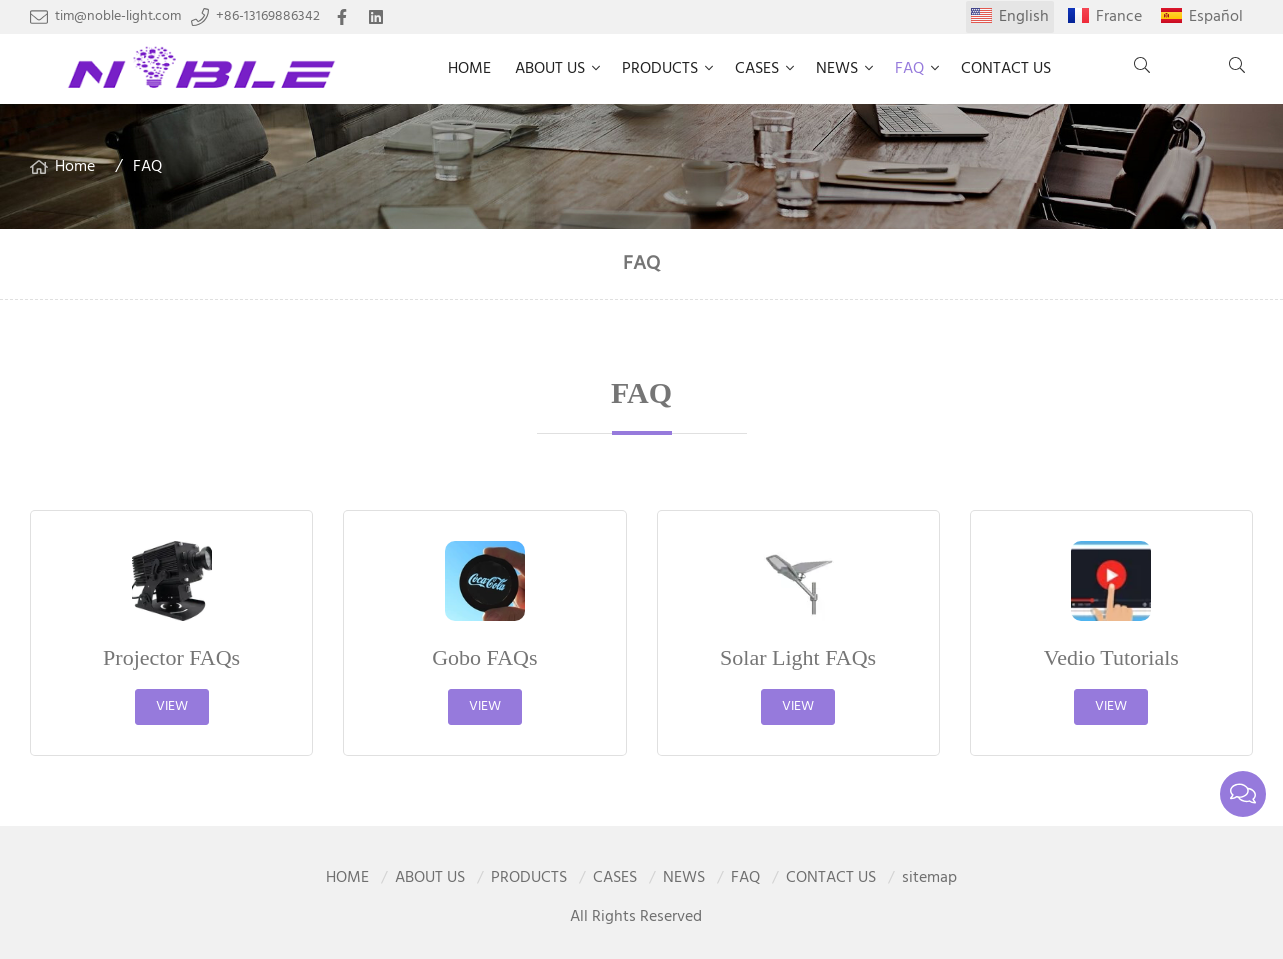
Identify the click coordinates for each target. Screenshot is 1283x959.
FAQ (909, 69)
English (1024, 17)
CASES (757, 69)
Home (75, 167)
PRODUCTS (660, 69)
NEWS (837, 69)
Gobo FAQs (484, 657)
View (172, 706)
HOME (469, 69)
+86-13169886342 (268, 17)
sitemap (929, 878)
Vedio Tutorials (1111, 657)
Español (1216, 17)
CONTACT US (1006, 69)
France (1119, 17)
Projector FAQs (171, 657)
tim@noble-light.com (118, 17)
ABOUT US (550, 69)
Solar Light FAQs (798, 657)
